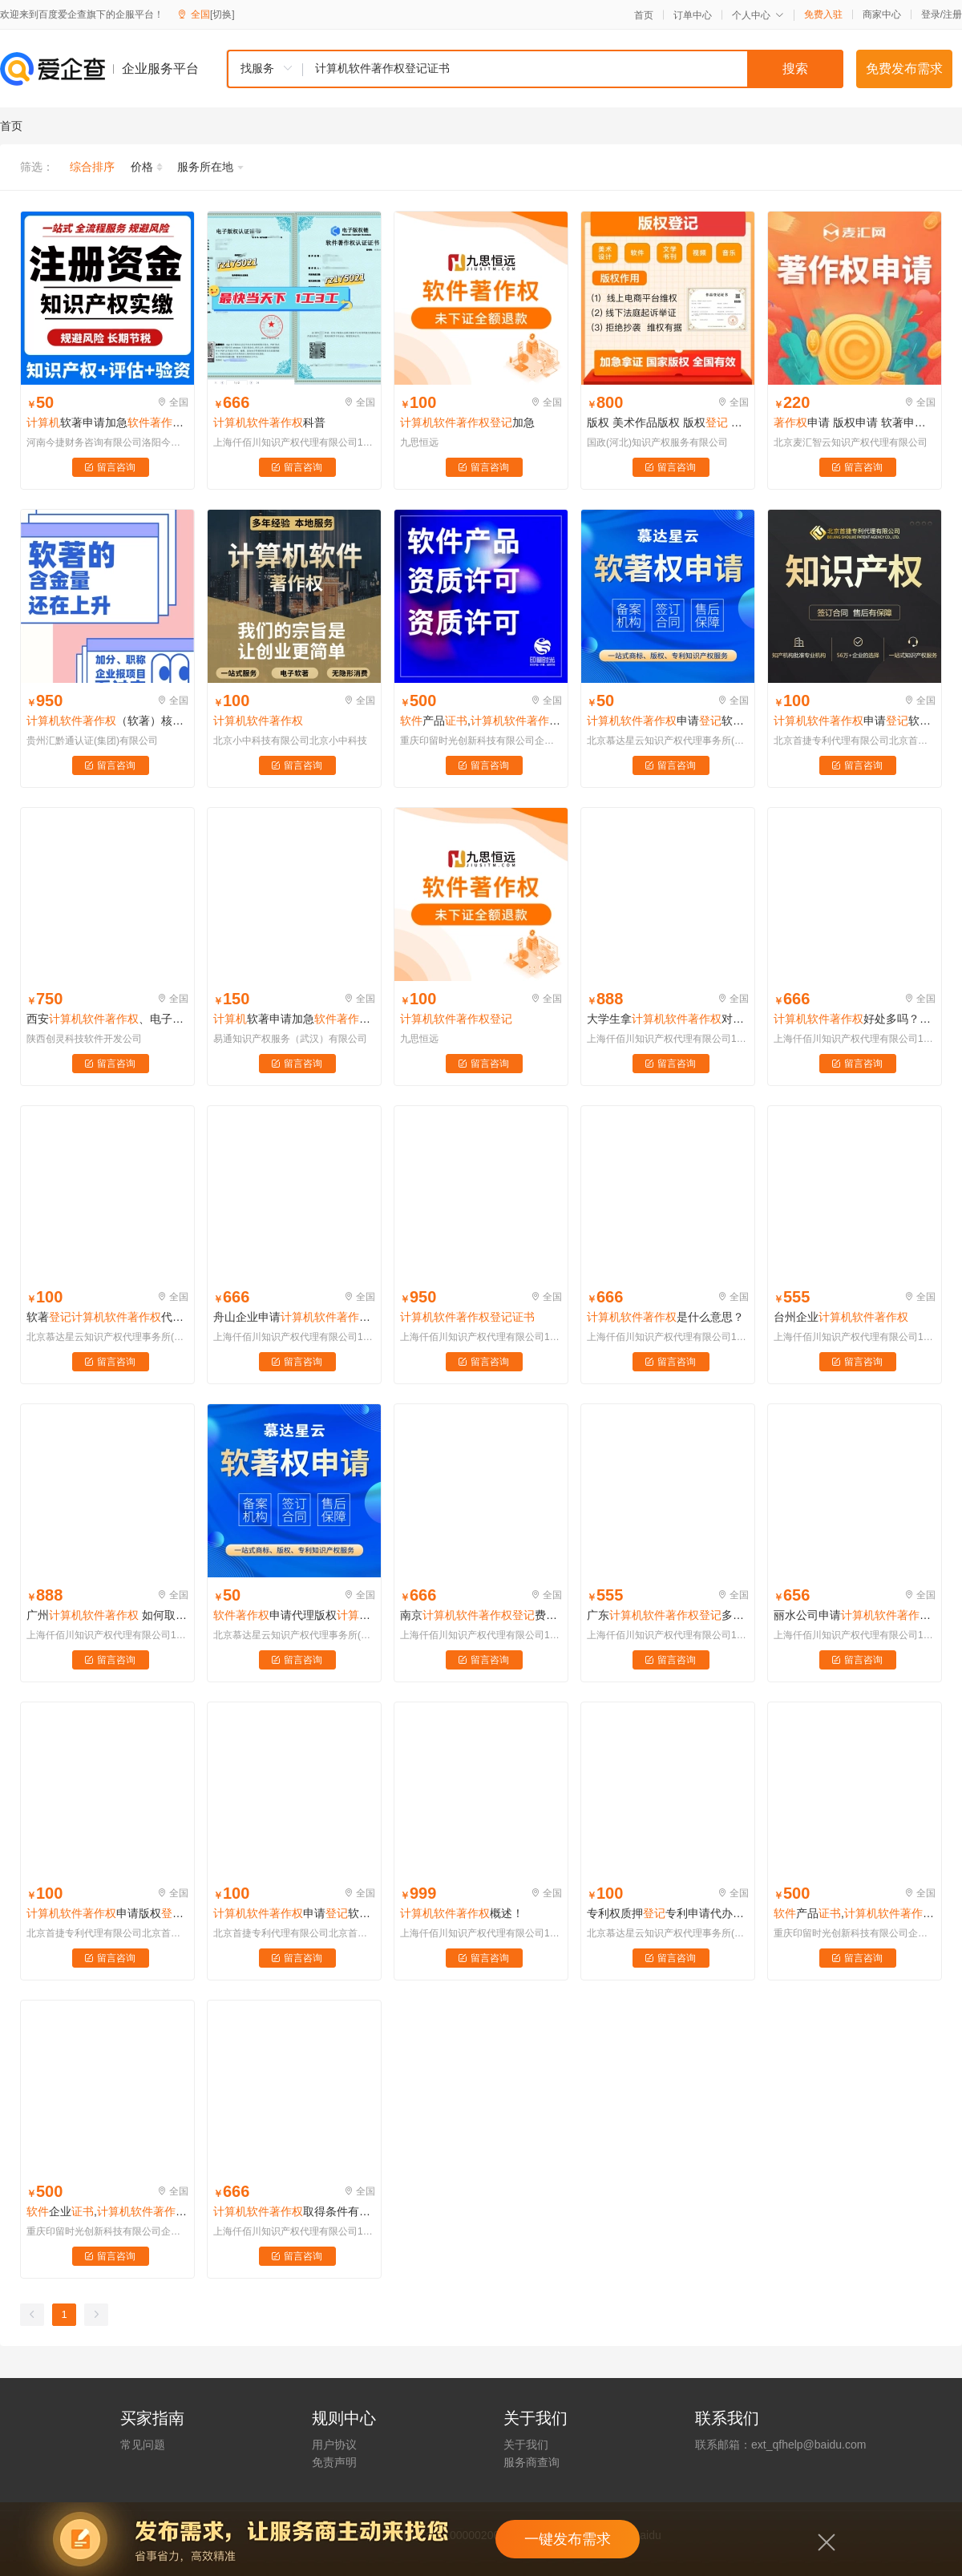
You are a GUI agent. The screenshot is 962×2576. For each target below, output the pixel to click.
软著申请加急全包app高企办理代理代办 (294, 1018)
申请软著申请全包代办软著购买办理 (294, 1913)
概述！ (461, 1913)
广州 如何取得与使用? (107, 1615)
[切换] (222, 14)
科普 (269, 422)
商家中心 (882, 14)
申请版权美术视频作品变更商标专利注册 (107, 1913)
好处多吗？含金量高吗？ (855, 1018)
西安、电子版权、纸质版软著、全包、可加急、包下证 (107, 1018)
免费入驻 (823, 14)
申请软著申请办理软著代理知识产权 (855, 720)
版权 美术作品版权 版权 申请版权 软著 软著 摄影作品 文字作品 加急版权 (668, 422)
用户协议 (334, 2444)
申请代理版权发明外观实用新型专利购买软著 (294, 1615)
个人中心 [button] (758, 15)
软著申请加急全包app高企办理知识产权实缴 (107, 422)
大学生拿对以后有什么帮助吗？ (668, 1018)
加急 (467, 422)
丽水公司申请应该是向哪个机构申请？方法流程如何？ (855, 1615)
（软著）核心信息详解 (107, 720)
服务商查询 (531, 2462)
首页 (643, 15)
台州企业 (841, 1316)
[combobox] (534, 69)
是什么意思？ (665, 1316)
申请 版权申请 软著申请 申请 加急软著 (855, 422)
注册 (952, 14)
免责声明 (334, 2462)
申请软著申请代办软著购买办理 (668, 720)
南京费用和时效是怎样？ (481, 1615)
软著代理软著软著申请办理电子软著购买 (107, 1316)
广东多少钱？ (668, 1615)
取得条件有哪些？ (294, 2211)
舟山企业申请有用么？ (294, 1316)
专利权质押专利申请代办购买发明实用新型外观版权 (668, 1913)
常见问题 (142, 2444)
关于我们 (525, 2444)
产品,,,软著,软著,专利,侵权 (481, 720)
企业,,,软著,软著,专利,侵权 (107, 2211)
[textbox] (573, 69)
